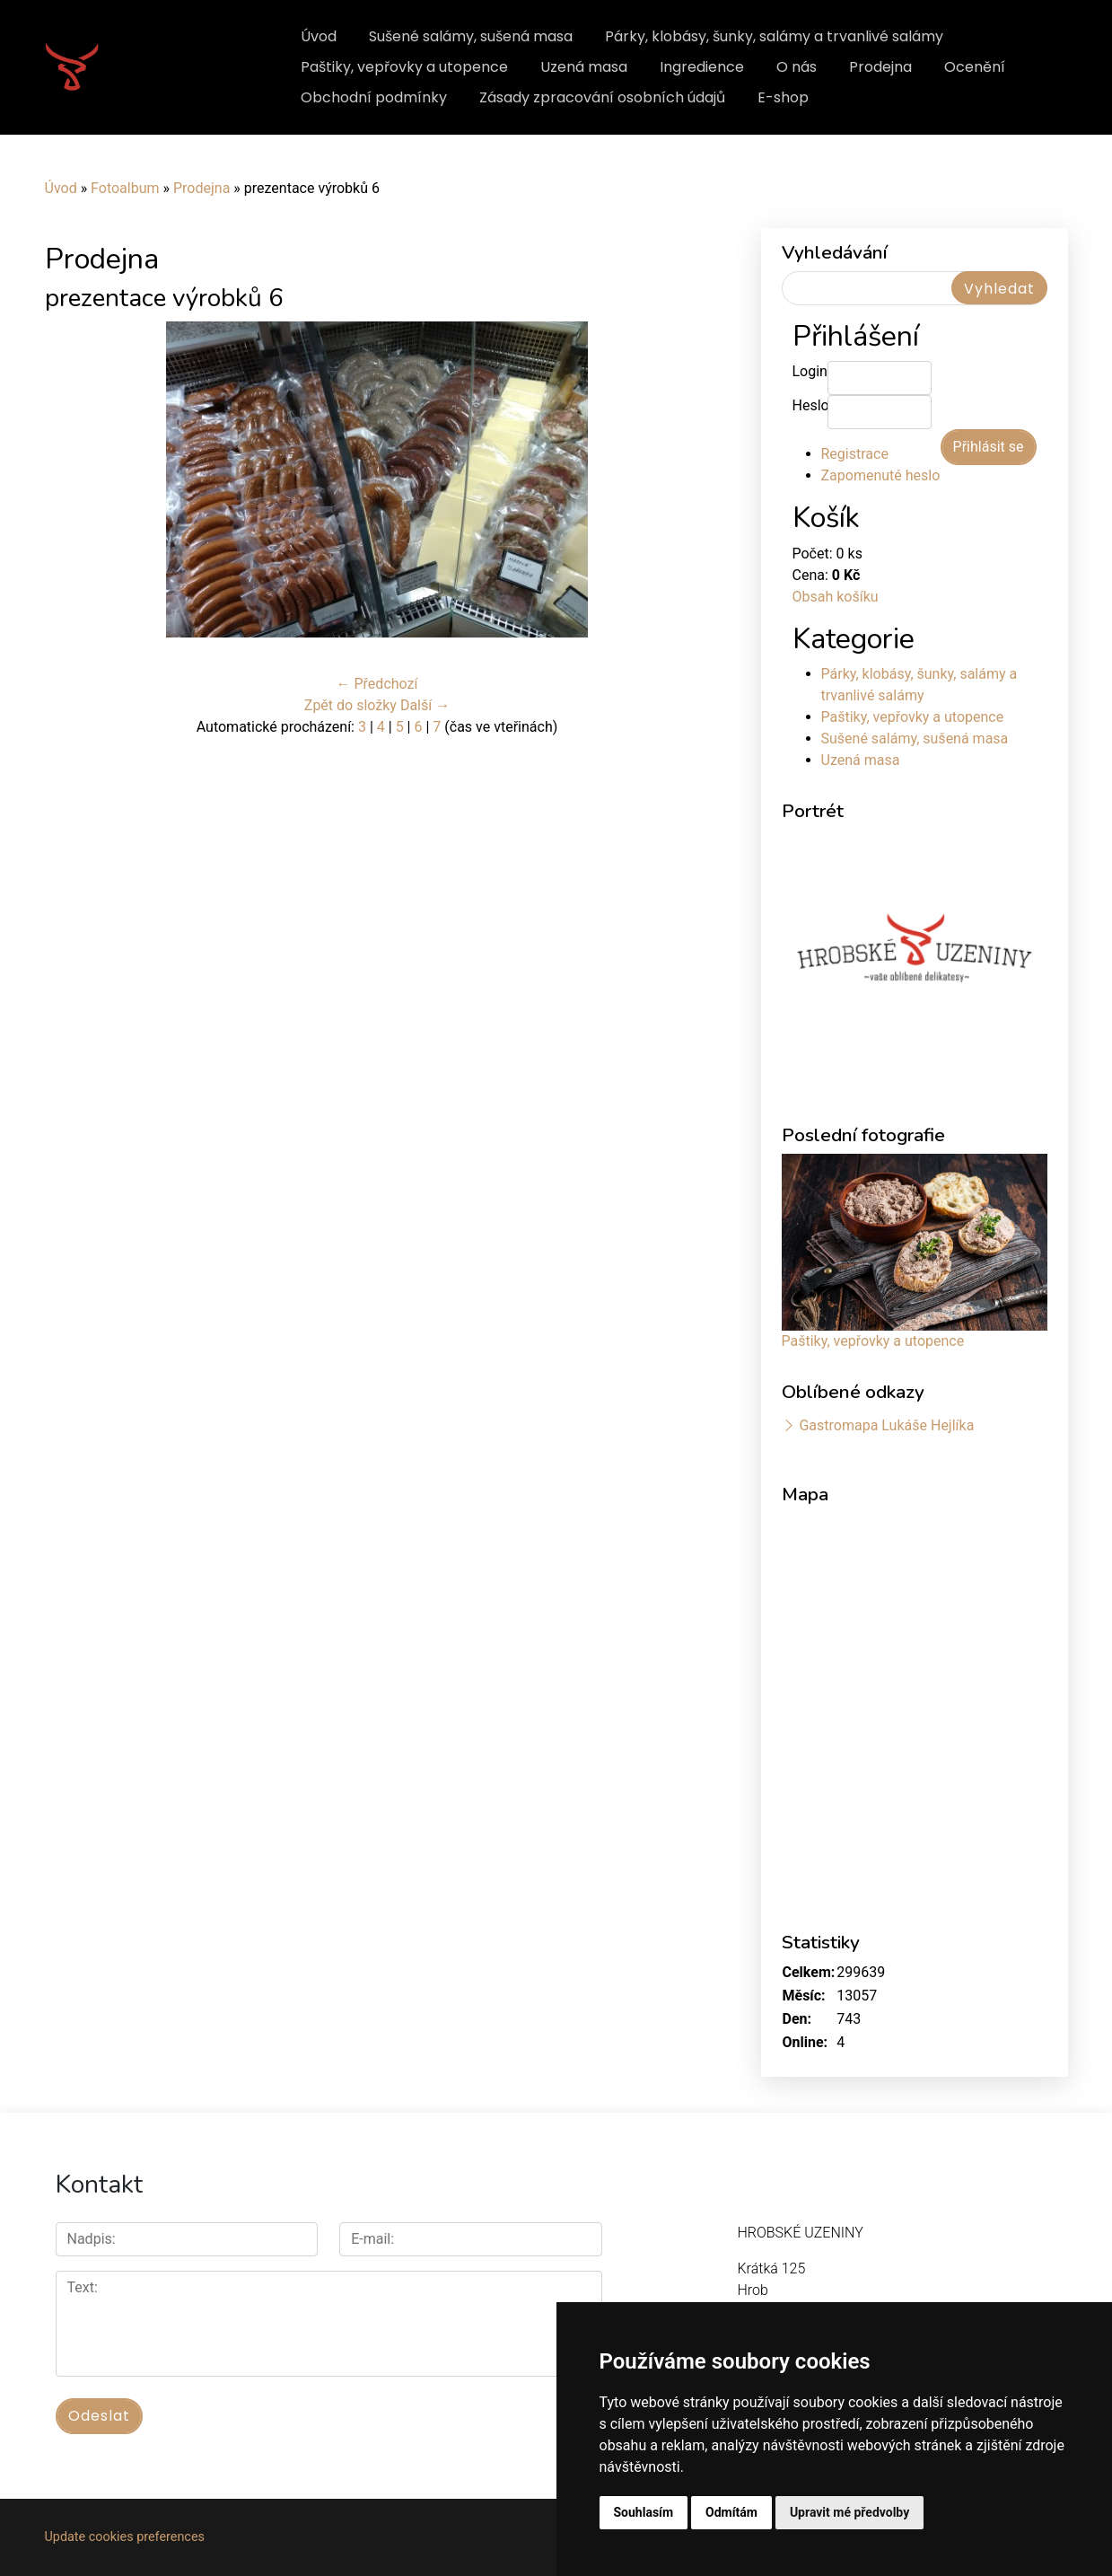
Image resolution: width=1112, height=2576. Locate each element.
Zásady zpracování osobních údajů (602, 97)
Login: (809, 371)
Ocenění (974, 67)
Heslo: (809, 405)
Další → (425, 705)
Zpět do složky (350, 705)
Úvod (319, 36)
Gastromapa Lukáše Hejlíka (886, 1425)
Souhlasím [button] (644, 2512)
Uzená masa (583, 67)
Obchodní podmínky (374, 97)
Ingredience (702, 67)
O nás (796, 67)
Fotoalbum (125, 188)
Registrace (855, 453)
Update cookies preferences (125, 2537)
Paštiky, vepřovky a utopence (404, 67)
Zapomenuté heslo (881, 475)
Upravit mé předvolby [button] (849, 2512)
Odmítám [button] (731, 2512)
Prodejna (880, 67)
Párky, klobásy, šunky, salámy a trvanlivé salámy (774, 36)
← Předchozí (377, 683)
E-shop (783, 97)
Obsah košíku (835, 596)
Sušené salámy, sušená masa (471, 36)
